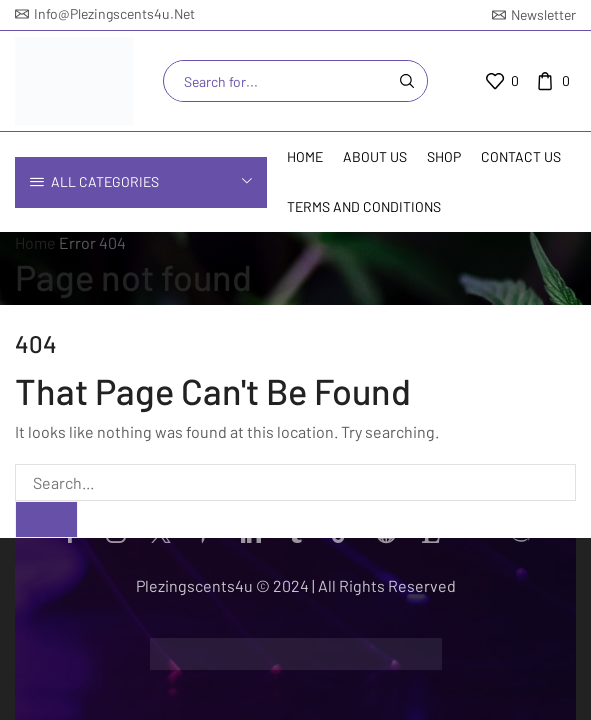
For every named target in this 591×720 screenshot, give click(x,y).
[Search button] (407, 81)
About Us (375, 156)
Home (305, 156)
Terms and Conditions (364, 206)
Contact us (521, 156)
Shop (444, 156)
